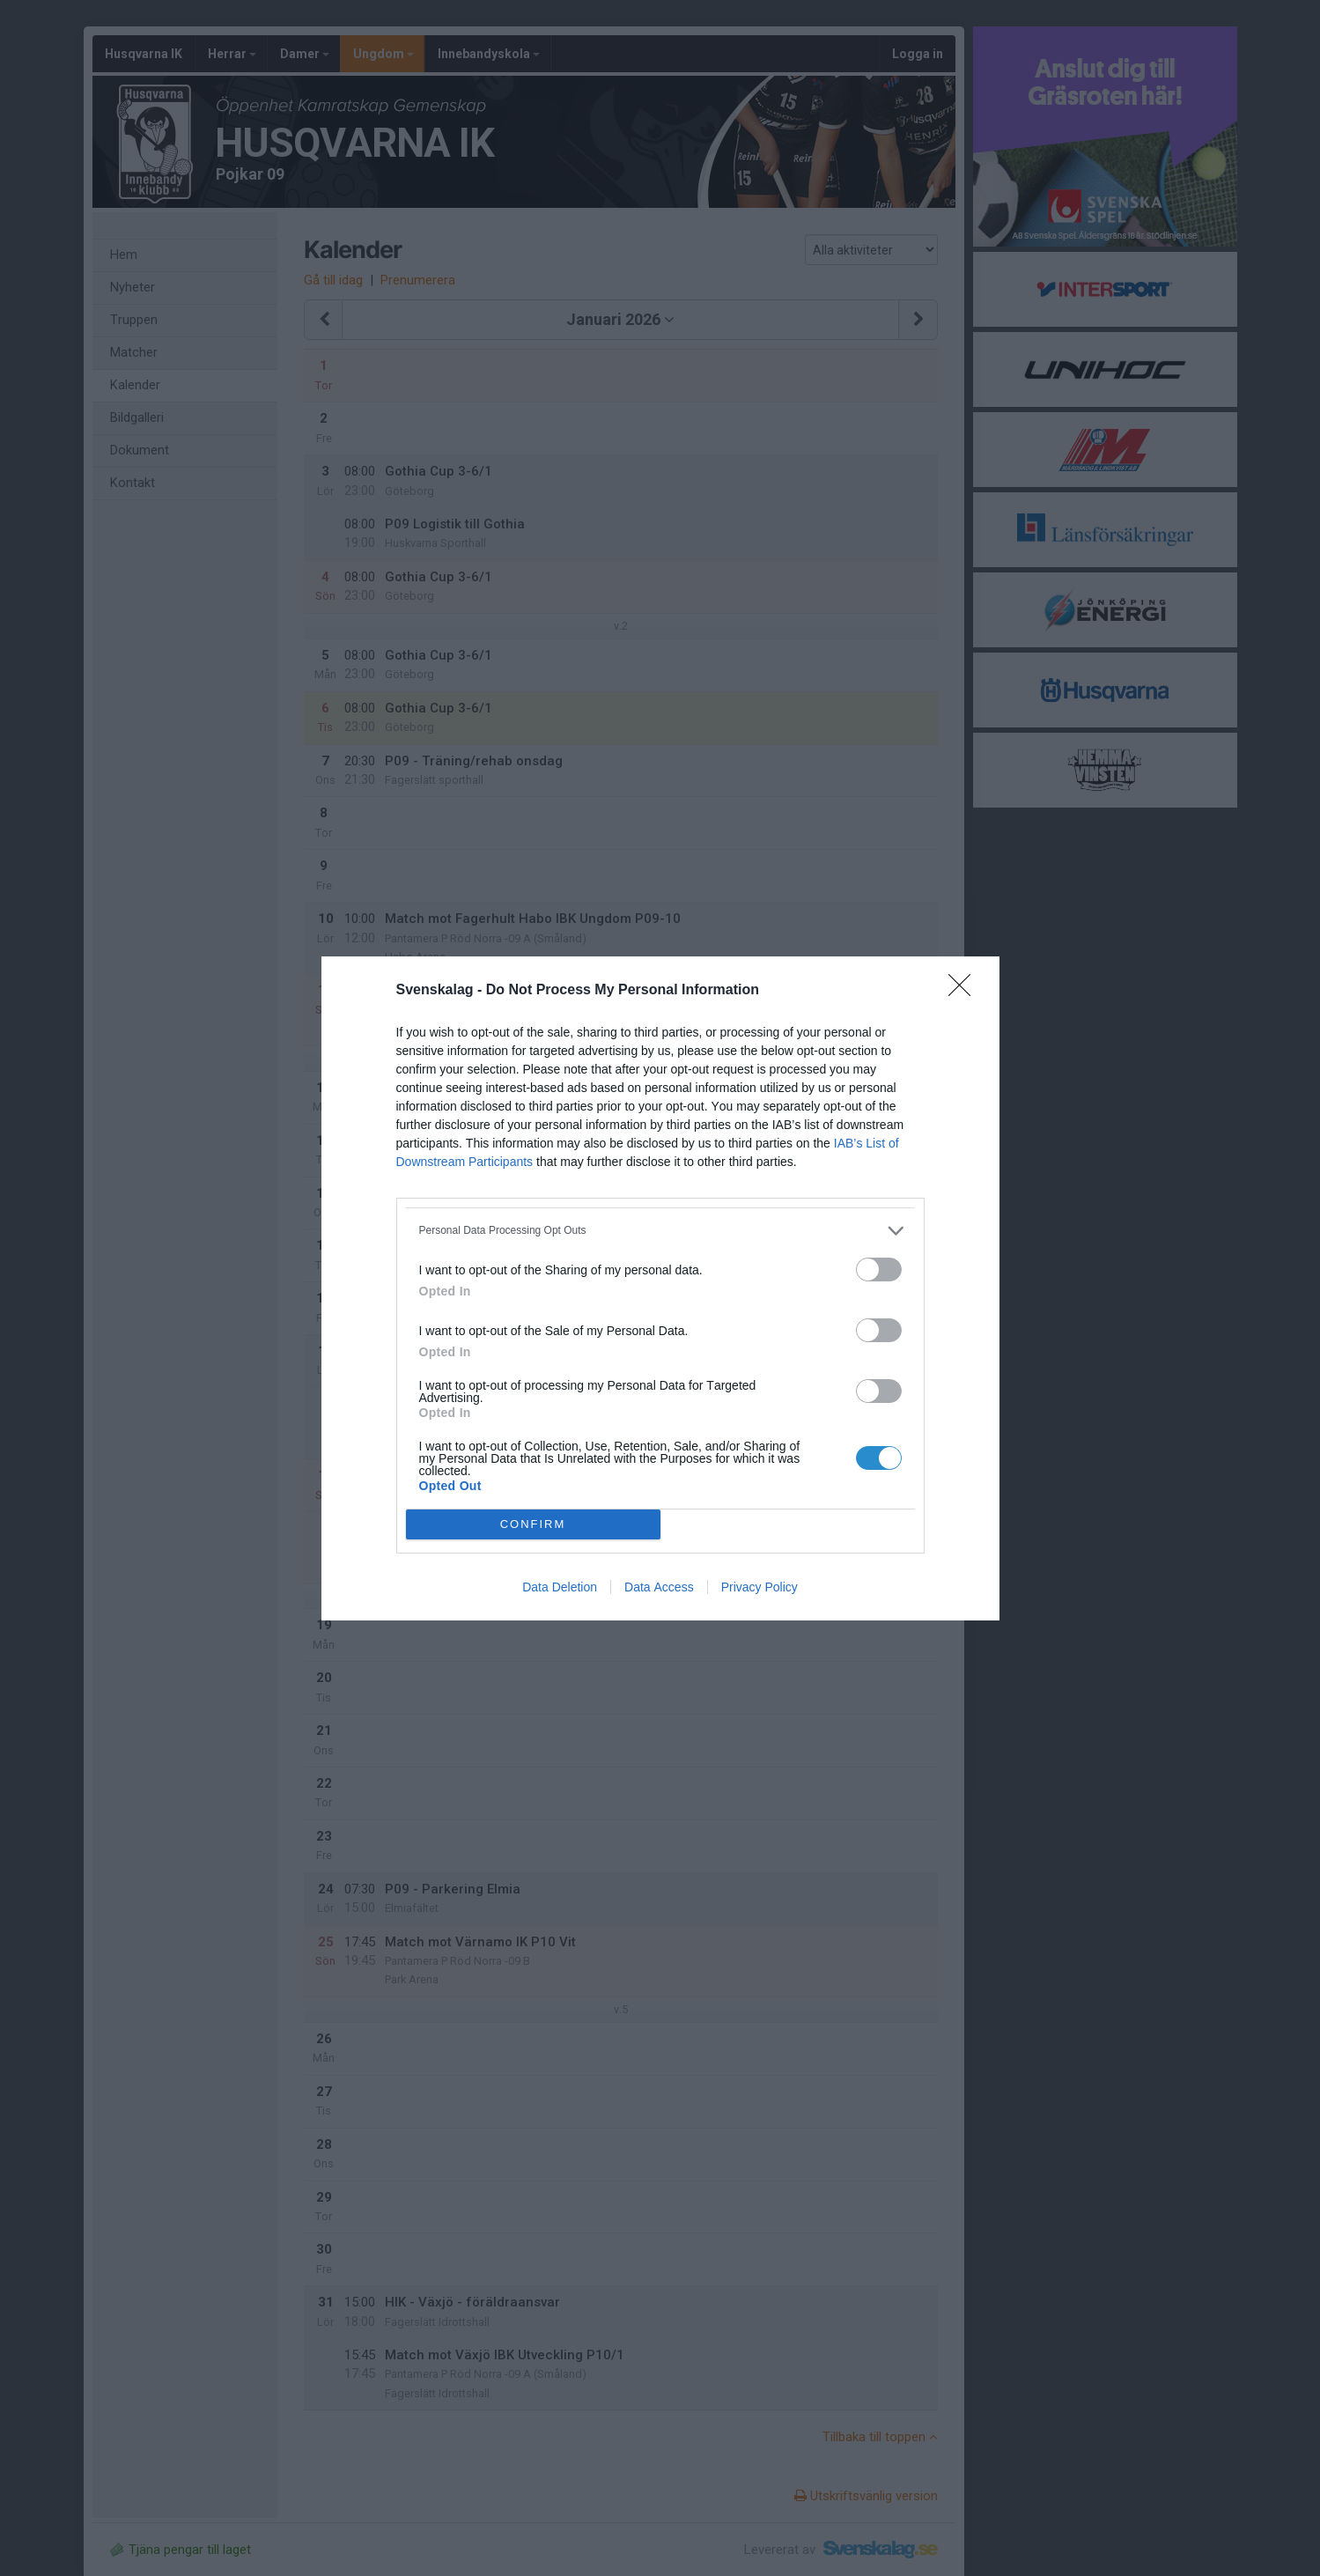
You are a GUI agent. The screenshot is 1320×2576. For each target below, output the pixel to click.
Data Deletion (559, 1587)
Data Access (659, 1587)
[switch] (879, 1269)
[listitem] (660, 1231)
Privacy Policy (759, 1587)
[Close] (965, 991)
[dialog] (660, 1288)
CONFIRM (533, 1523)
